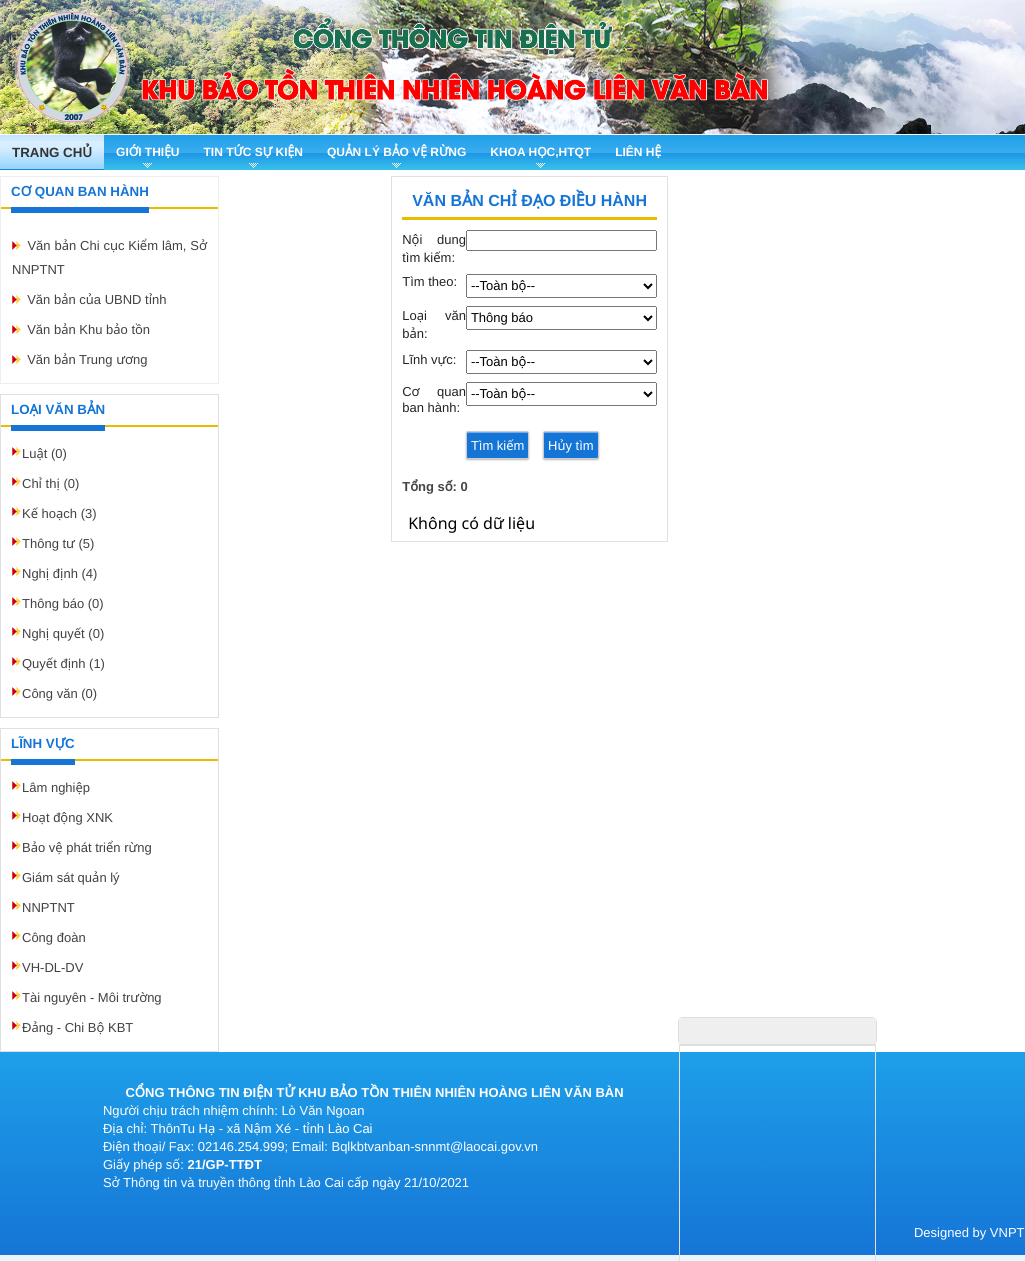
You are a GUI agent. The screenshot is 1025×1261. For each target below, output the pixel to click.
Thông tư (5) (58, 543)
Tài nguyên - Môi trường (92, 997)
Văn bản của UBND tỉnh (96, 299)
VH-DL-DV (52, 967)
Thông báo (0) (63, 603)
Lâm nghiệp (56, 787)
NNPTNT (48, 907)
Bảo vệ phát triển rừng (87, 847)
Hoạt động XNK (67, 817)
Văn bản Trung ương (87, 359)
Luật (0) (44, 453)
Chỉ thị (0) (50, 483)
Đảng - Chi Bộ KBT (77, 1027)
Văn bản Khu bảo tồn (88, 329)
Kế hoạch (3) (59, 513)
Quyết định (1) (63, 663)
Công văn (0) (59, 693)
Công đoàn (54, 937)
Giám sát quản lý (71, 877)
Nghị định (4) (59, 573)
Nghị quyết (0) (63, 633)
